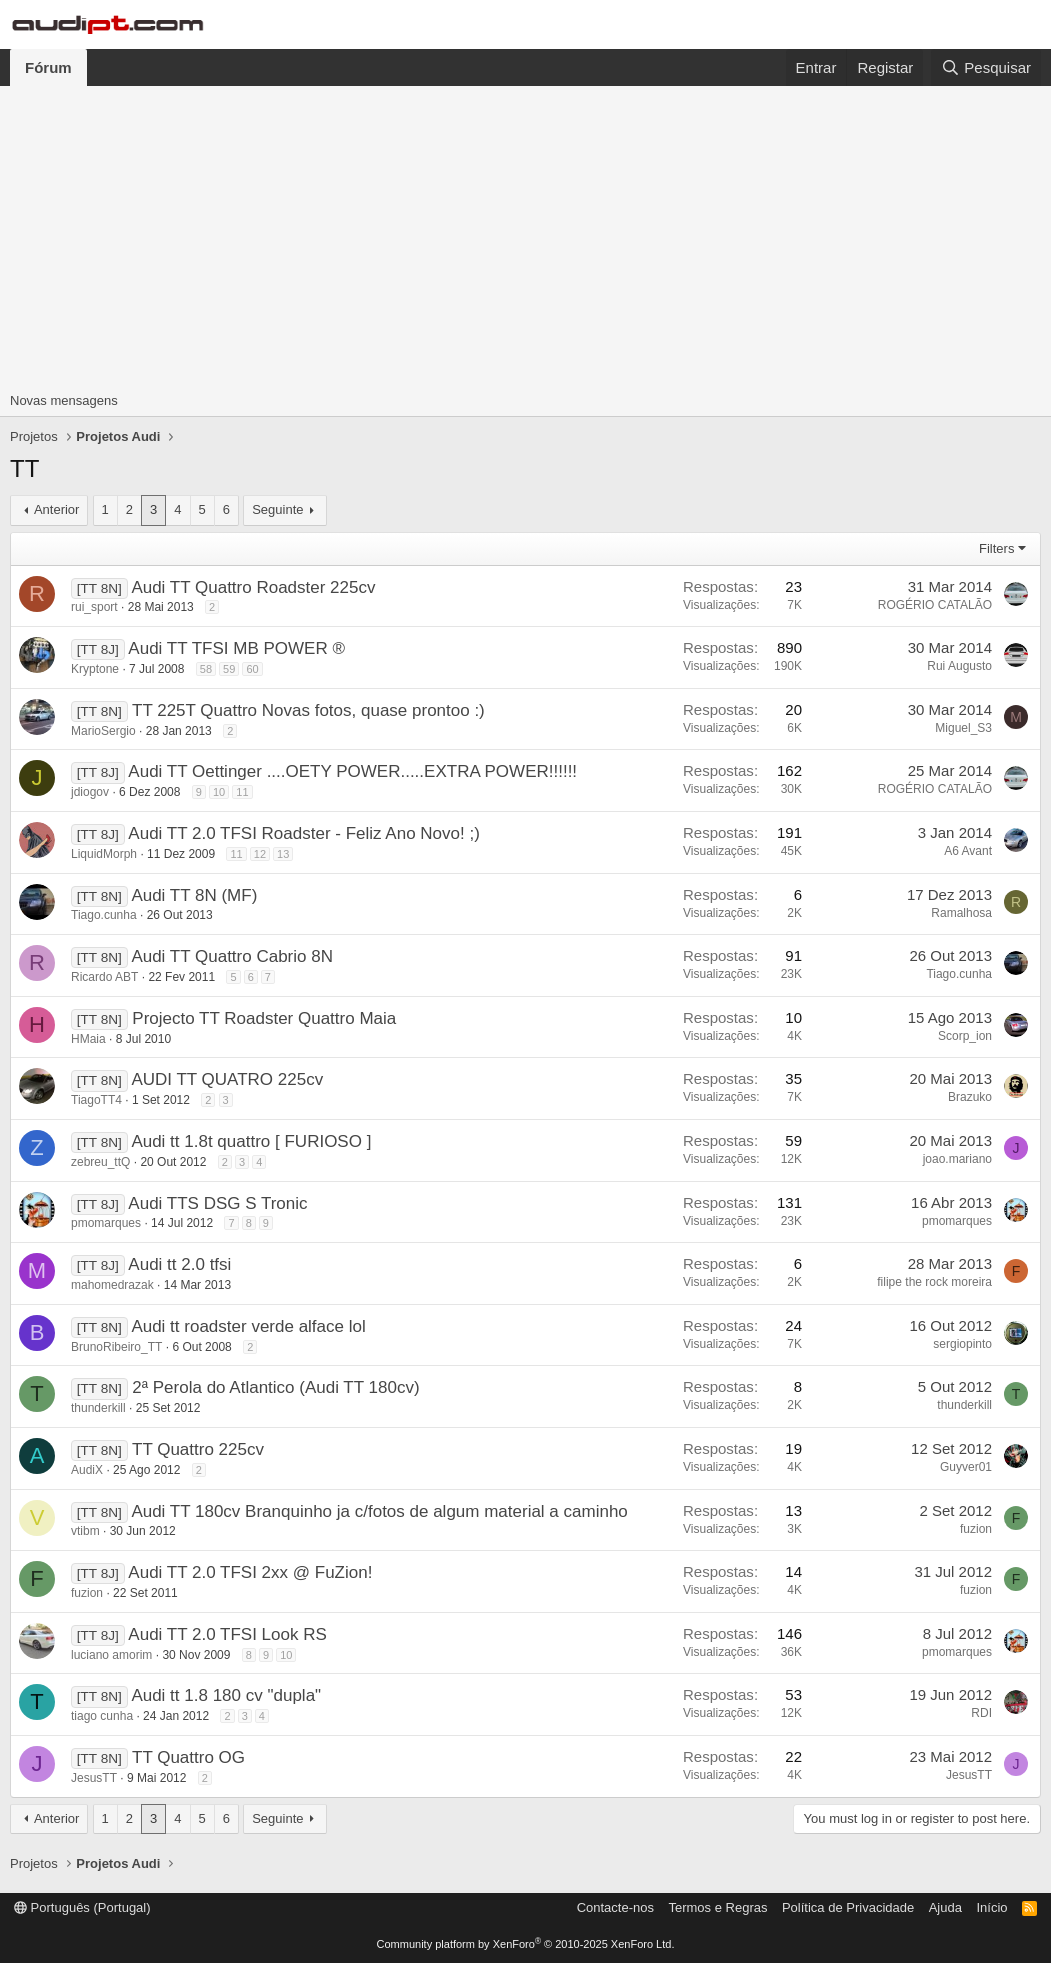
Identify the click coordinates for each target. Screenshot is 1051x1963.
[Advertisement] (525, 236)
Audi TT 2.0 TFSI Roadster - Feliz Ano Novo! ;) (303, 833)
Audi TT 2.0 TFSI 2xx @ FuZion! (250, 1572)
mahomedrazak (112, 1285)
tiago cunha (102, 1716)
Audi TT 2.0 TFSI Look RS (227, 1634)
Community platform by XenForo (526, 1944)
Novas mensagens (64, 400)
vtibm (85, 1531)
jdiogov (90, 792)
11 (242, 792)
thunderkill (98, 1408)
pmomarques (106, 1223)
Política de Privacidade (848, 1907)
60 (252, 669)
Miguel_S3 (963, 728)
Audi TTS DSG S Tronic (217, 1203)
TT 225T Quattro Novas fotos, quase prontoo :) (308, 710)
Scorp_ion (965, 1036)
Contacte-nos (615, 1907)
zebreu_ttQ (100, 1162)
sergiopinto (962, 1344)
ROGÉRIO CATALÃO (935, 605)
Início (991, 1907)
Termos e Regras (717, 1907)
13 (283, 854)
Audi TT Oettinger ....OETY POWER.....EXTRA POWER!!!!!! (352, 771)
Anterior (57, 509)
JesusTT (94, 1778)
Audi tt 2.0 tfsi (179, 1264)
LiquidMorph (104, 854)
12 (260, 854)
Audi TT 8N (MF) (194, 895)
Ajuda (945, 1907)
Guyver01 (966, 1467)
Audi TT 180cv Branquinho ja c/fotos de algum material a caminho (379, 1511)
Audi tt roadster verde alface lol (248, 1326)
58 (206, 669)
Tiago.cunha (104, 915)
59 (229, 669)
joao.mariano (957, 1159)
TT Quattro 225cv (198, 1449)
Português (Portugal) (82, 1907)
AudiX (87, 1470)
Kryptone (95, 669)
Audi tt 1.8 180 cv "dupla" (226, 1695)
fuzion (976, 1529)
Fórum (48, 67)
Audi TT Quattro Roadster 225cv (253, 587)
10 (219, 792)
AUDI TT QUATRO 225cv (227, 1079)
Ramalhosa (961, 913)
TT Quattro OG (188, 1757)
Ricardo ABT (104, 977)
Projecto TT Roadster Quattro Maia (264, 1018)
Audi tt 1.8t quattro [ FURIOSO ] (251, 1141)
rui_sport (94, 607)
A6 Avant (968, 851)
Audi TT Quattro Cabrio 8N (232, 956)
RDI (981, 1713)
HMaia (88, 1039)
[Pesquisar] (986, 67)
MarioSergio (103, 731)
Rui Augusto (959, 666)
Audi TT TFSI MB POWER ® (236, 648)
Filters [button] (996, 548)
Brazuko (970, 1097)
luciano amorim (111, 1655)
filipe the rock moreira (934, 1282)
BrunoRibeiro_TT (116, 1347)
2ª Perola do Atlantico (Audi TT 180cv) (275, 1387)
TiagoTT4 (96, 1100)
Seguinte (277, 509)
